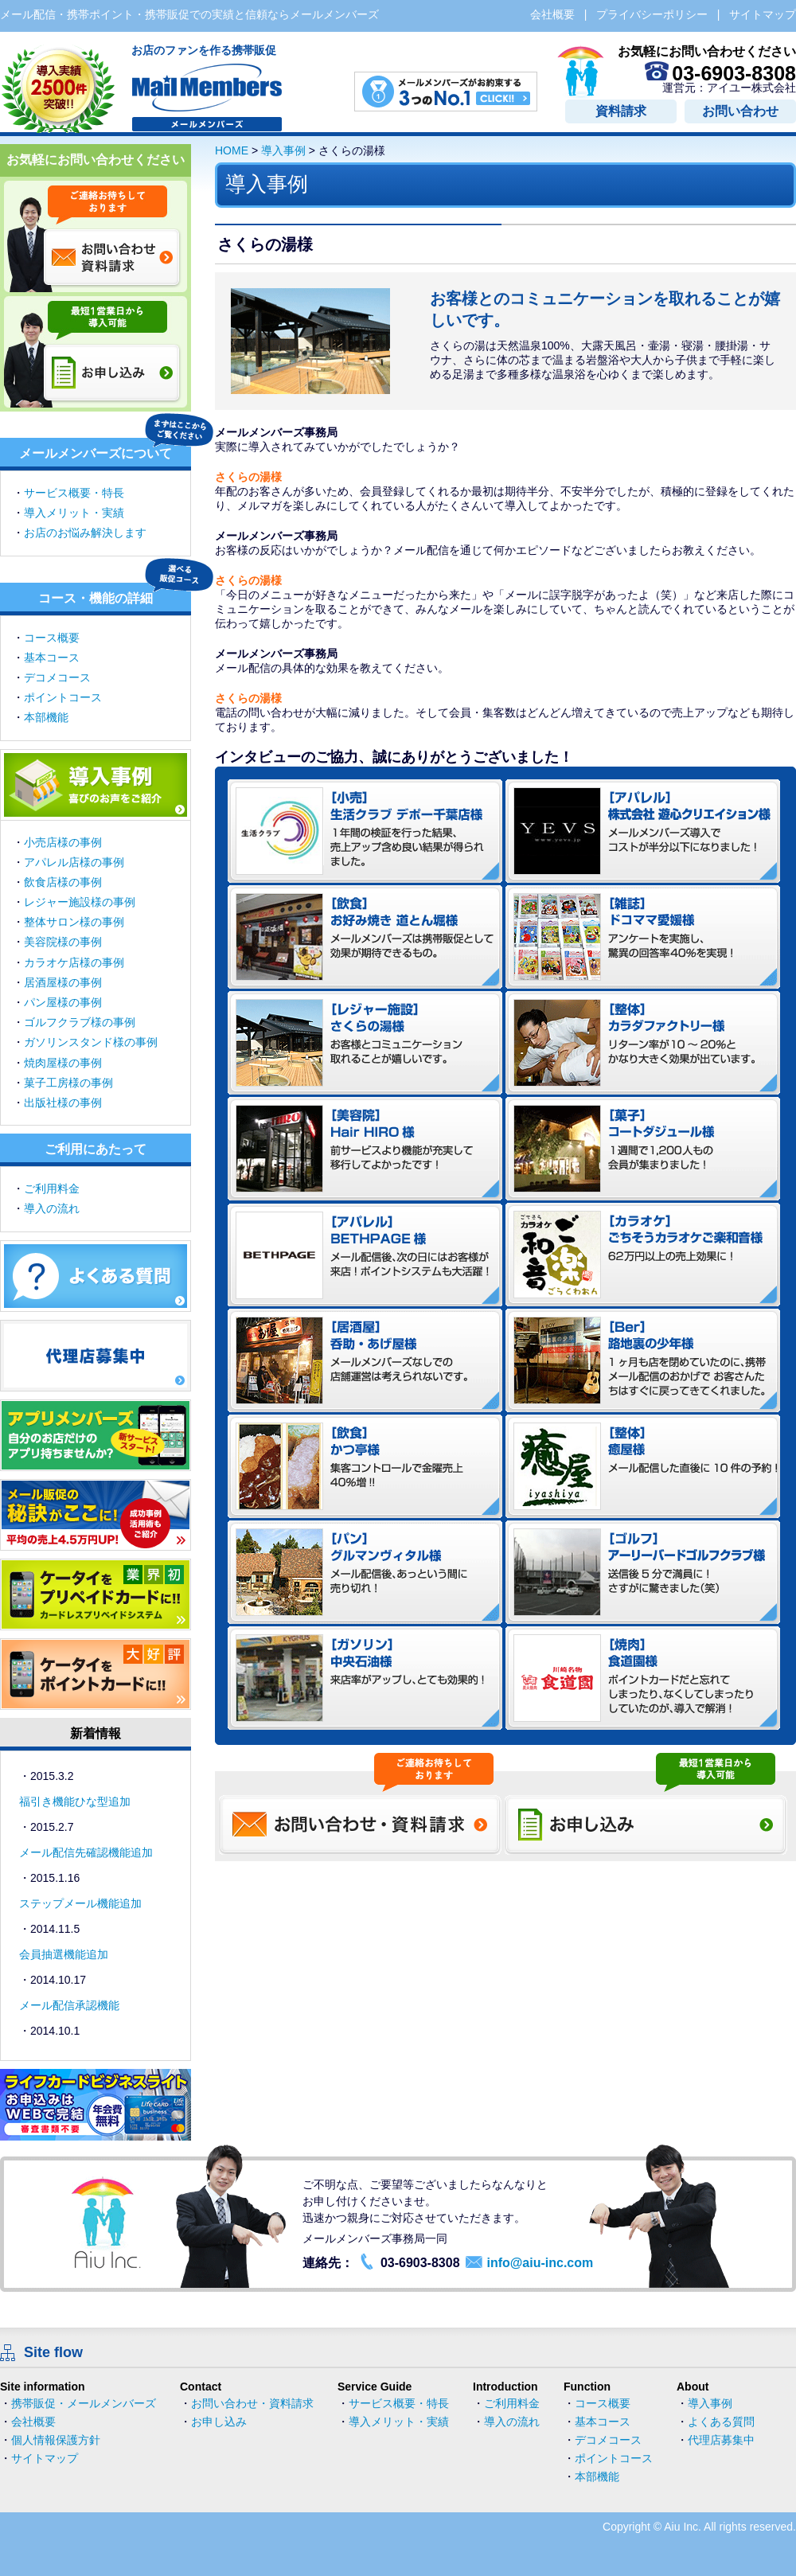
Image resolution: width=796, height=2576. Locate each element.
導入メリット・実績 (74, 512)
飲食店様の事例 (63, 882)
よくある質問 (721, 2421)
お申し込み (219, 2421)
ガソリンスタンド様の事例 (91, 1042)
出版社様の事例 (63, 1102)
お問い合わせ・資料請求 (252, 2403)
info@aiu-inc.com (539, 2263)
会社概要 (33, 2421)
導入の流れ (52, 1208)
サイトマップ (44, 2458)
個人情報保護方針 (55, 2440)
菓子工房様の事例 (68, 1082)
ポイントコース (63, 697)
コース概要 (52, 637)
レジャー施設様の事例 (79, 902)
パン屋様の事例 (63, 1002)
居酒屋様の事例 (63, 982)
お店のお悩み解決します (85, 532)
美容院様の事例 (63, 941)
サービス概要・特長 (74, 492)
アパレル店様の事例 (74, 862)
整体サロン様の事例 (74, 921)
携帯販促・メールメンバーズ (83, 2403)
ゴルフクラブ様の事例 (79, 1022)
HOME (231, 150)
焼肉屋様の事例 (63, 1062)
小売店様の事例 (63, 842)
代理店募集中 (721, 2440)
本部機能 (46, 717)
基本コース (52, 657)
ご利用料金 (52, 1188)
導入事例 (283, 150)
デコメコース (57, 677)
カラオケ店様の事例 (74, 962)
